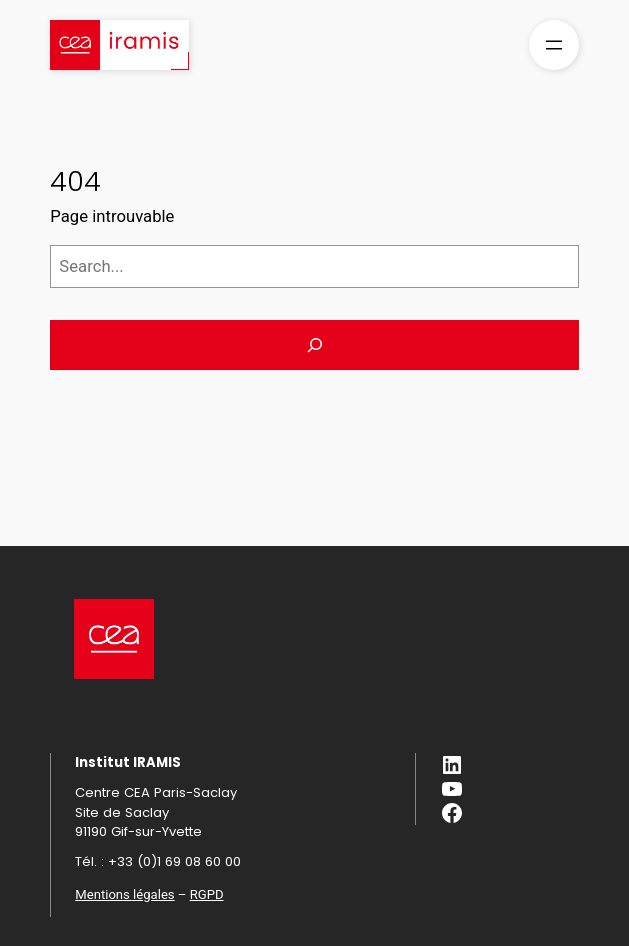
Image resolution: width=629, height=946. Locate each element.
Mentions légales (124, 894)
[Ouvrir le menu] (554, 45)
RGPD (207, 894)
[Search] (314, 345)
